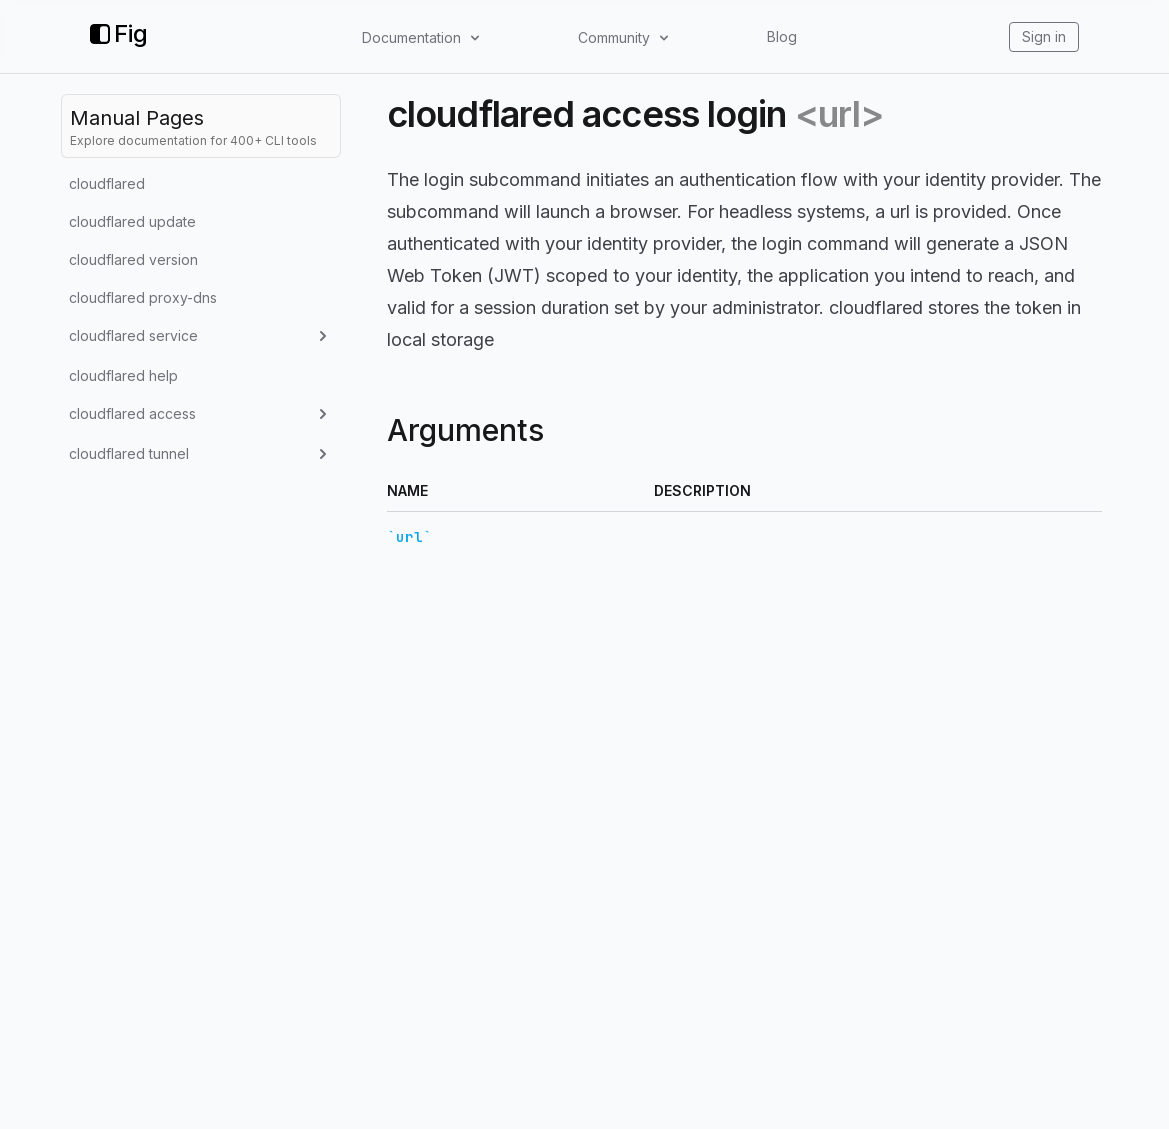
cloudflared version (133, 259)
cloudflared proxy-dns (143, 297)
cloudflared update (132, 221)
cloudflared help (123, 375)
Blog (782, 36)
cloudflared (107, 183)
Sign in (1044, 36)
